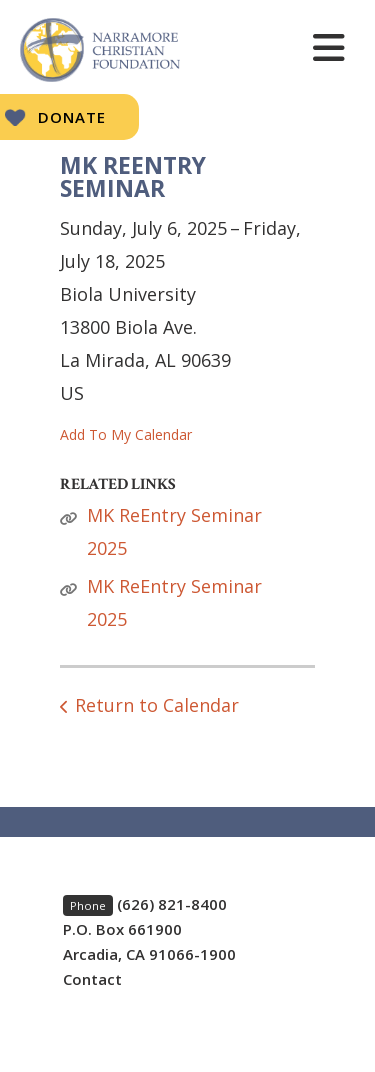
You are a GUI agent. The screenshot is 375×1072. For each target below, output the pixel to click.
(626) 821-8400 (172, 904)
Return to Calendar (157, 705)
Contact (92, 979)
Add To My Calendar (126, 434)
